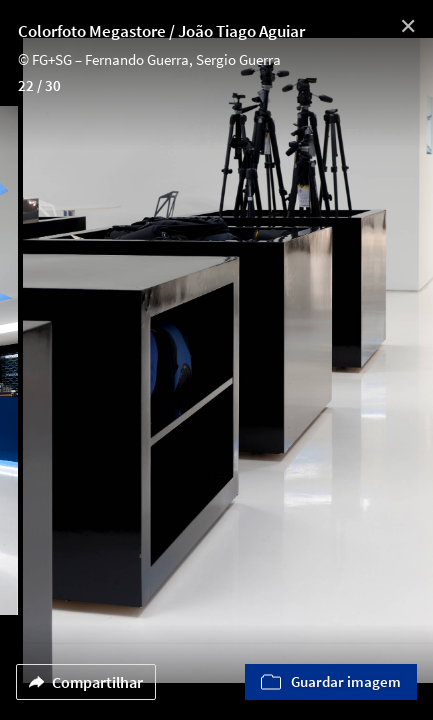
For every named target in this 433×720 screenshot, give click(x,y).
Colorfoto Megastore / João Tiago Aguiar (161, 31)
